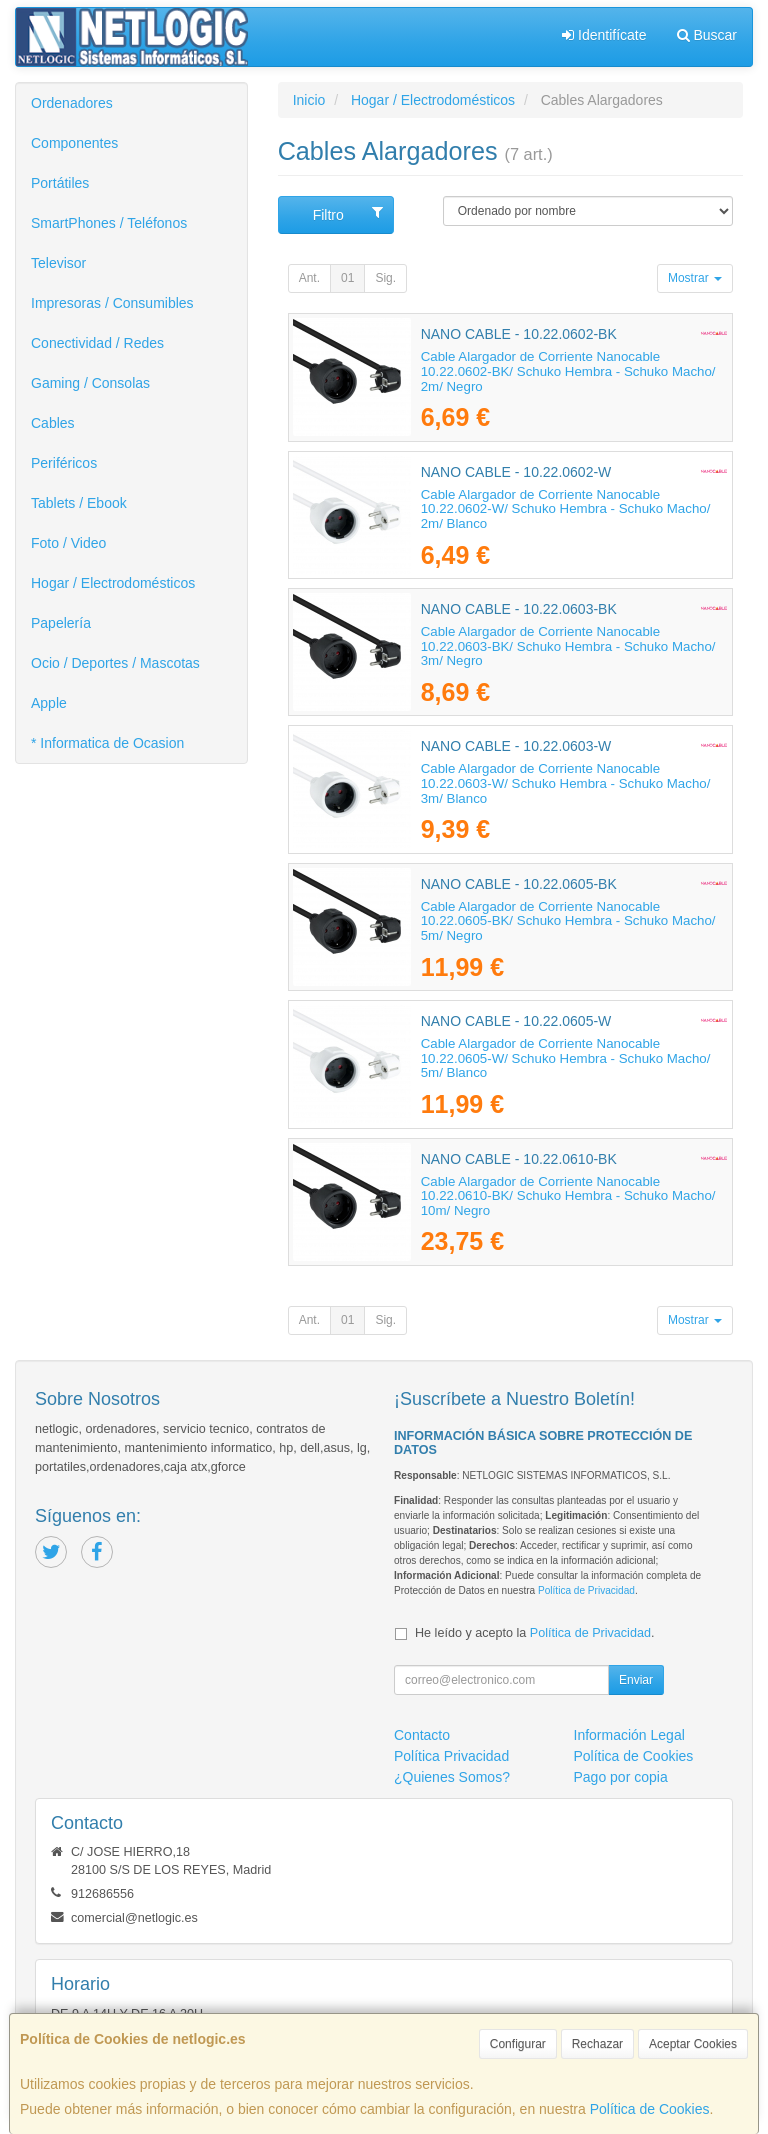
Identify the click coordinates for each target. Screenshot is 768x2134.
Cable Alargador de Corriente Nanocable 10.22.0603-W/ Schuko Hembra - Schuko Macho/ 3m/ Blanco (566, 783)
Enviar (636, 1680)
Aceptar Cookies (693, 2044)
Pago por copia (621, 1777)
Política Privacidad (451, 1756)
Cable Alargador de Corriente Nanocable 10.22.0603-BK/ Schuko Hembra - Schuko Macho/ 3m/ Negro (568, 646)
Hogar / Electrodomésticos (113, 583)
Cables (53, 423)
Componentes (74, 143)
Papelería (61, 623)
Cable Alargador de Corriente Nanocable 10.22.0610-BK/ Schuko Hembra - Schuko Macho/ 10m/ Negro (568, 1196)
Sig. (385, 278)
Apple (49, 703)
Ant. (309, 278)
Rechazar (597, 2044)
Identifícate (604, 35)
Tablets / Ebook (79, 503)
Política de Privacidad (586, 1590)
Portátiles (60, 183)
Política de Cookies (650, 2109)
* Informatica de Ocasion (107, 743)
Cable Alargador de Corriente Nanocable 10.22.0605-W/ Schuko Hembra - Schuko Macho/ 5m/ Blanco (566, 1058)
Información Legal (629, 1735)
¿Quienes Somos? (452, 1777)
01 (347, 278)
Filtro (348, 214)
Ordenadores (72, 103)
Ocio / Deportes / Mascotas (115, 663)
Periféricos (64, 463)
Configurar (518, 2044)
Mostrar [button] (695, 278)
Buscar (707, 35)
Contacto (422, 1735)
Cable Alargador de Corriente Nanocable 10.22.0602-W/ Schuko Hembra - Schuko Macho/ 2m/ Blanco (566, 509)
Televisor (58, 263)
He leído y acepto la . (534, 1633)
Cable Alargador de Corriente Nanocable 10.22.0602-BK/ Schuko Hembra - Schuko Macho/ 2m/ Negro (568, 371)
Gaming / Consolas (90, 383)
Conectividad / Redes (97, 343)
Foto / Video (68, 543)
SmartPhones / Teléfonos (109, 223)
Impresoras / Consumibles (112, 303)
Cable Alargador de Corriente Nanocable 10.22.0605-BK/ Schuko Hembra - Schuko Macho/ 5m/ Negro (568, 921)
